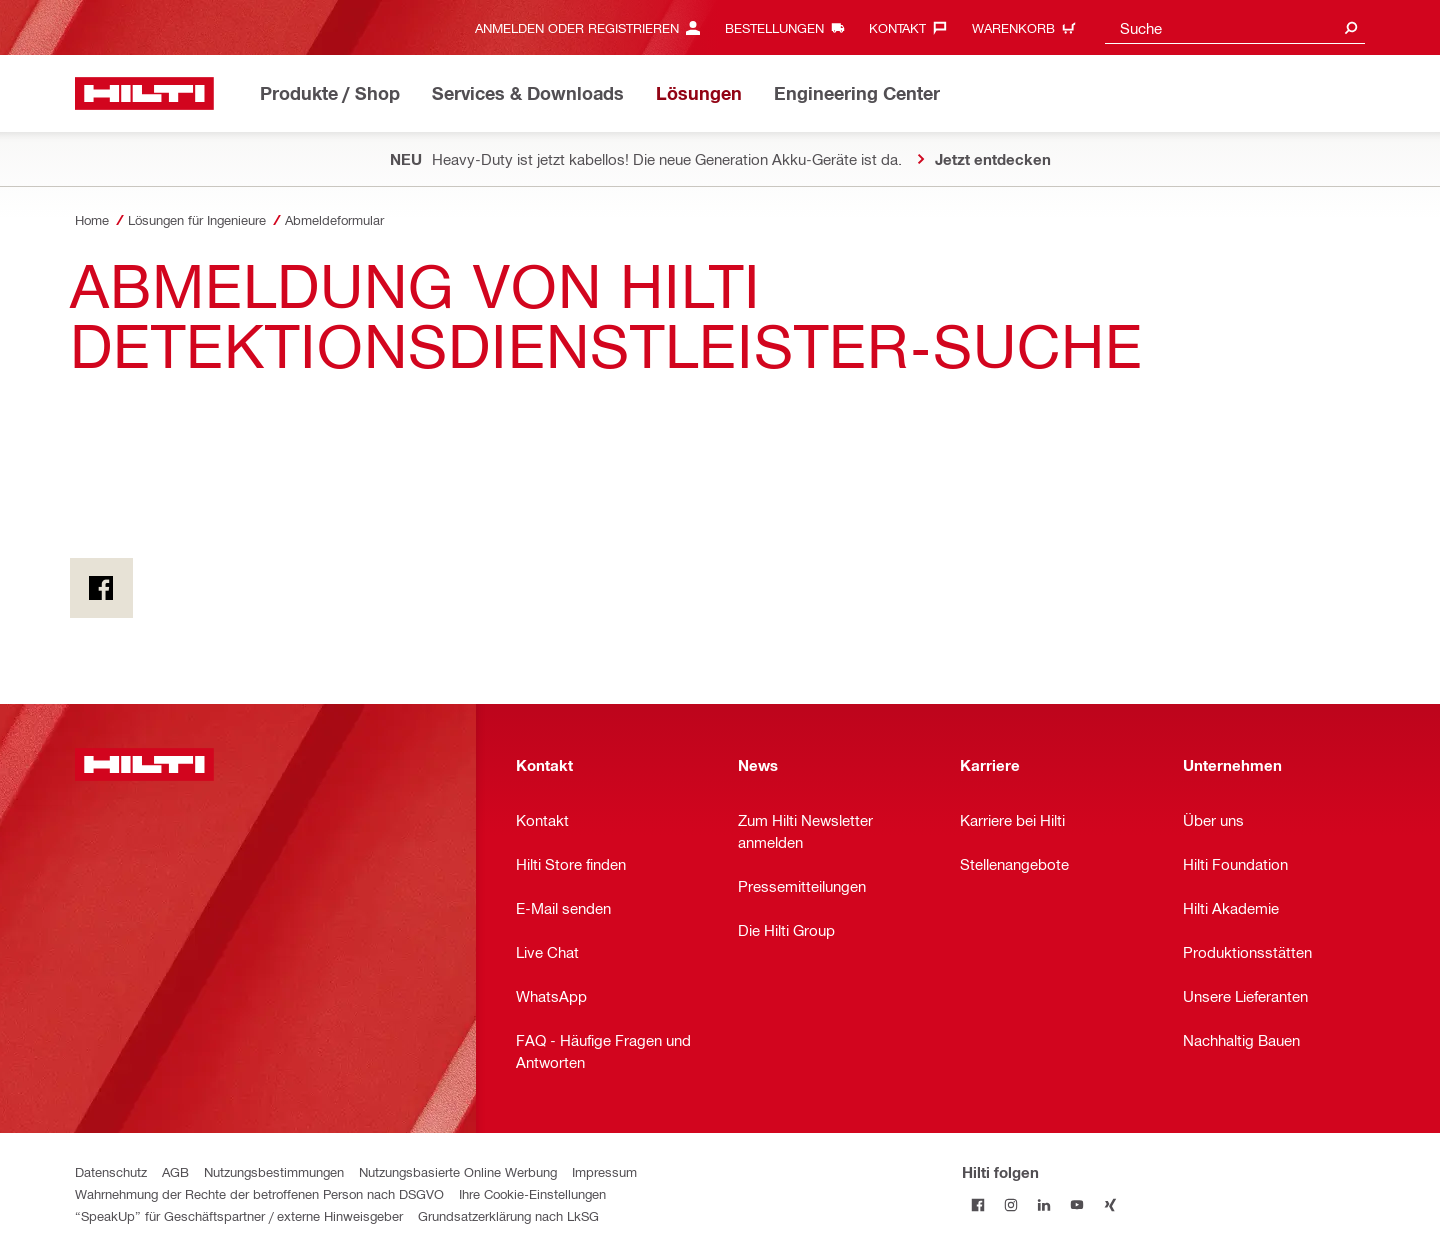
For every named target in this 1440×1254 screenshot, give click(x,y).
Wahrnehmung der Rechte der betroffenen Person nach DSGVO (259, 1193)
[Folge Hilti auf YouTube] (1077, 1204)
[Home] (144, 93)
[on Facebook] (101, 588)
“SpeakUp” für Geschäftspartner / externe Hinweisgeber (239, 1215)
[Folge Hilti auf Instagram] (1011, 1204)
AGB (175, 1171)
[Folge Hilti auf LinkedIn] (1044, 1204)
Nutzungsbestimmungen (274, 1171)
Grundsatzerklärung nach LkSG (508, 1215)
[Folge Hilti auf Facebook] (978, 1204)
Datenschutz (111, 1171)
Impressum (604, 1171)
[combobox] (1235, 27)
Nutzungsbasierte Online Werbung (458, 1171)
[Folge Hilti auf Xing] (1110, 1204)
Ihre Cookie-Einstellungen (532, 1193)
